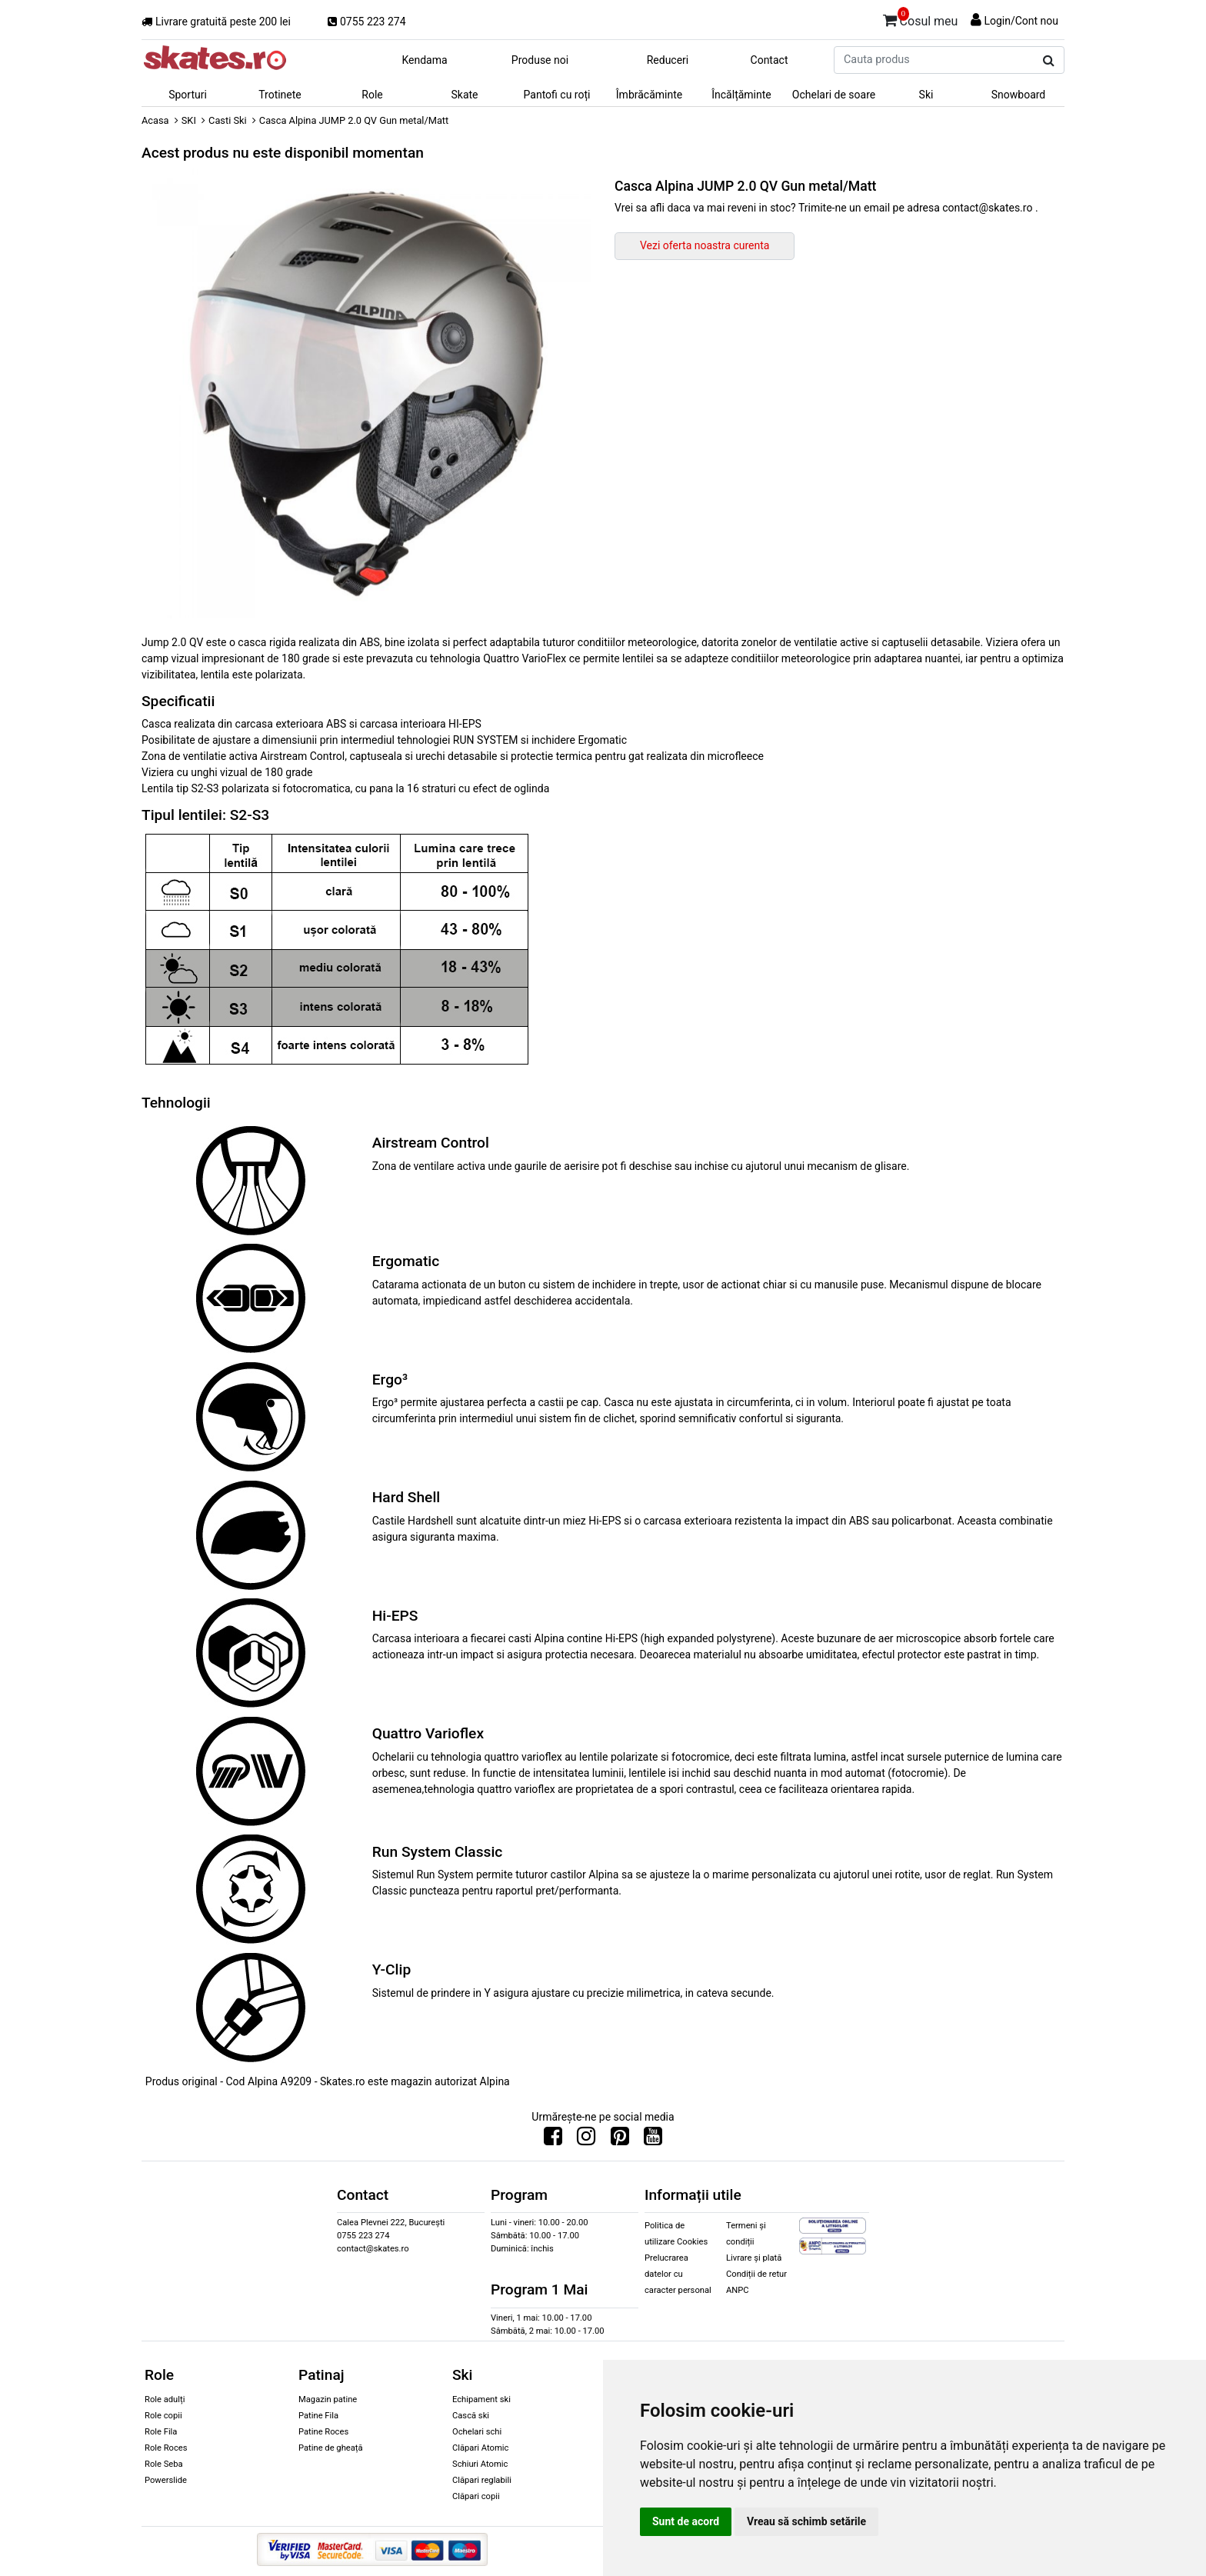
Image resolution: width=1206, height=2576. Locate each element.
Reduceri (668, 60)
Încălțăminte (741, 94)
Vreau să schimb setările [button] (806, 2521)
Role (371, 94)
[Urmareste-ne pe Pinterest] (620, 2140)
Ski (926, 94)
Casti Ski (227, 120)
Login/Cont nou (1021, 21)
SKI (189, 120)
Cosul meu (920, 18)
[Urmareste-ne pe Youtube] (653, 2140)
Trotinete (280, 94)
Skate (464, 94)
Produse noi (539, 60)
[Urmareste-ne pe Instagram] (586, 2140)
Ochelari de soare (833, 94)
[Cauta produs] (1048, 60)
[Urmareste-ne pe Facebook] (553, 2140)
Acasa (155, 120)
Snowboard (1018, 94)
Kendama (424, 60)
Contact (769, 60)
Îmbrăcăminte (649, 94)
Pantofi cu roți (557, 94)
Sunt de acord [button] (685, 2521)
